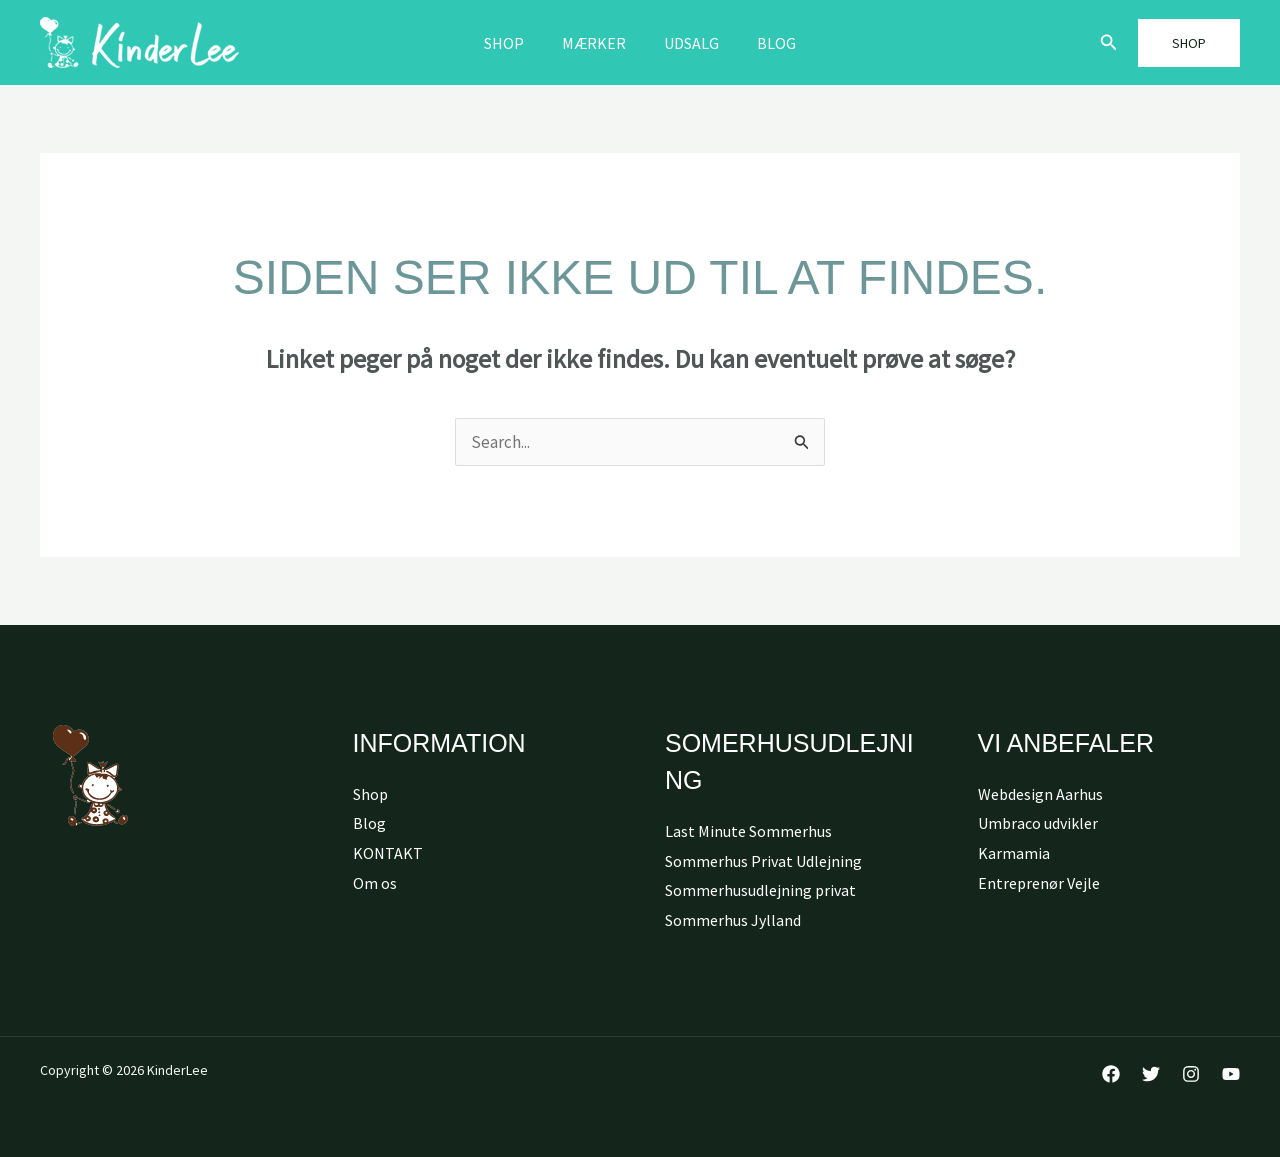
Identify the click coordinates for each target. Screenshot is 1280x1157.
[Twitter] (1151, 1074)
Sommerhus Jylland (733, 920)
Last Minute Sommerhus (748, 831)
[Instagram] (1191, 1074)
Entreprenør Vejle (1039, 883)
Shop (513, 43)
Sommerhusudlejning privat (760, 890)
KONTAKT (388, 853)
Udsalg (688, 43)
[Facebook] (1111, 1074)
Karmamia (1014, 853)
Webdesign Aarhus (1040, 794)
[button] (1109, 43)
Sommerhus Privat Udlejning (763, 861)
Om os (375, 883)
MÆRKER (597, 43)
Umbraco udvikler (1038, 823)
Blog (767, 43)
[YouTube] (1231, 1074)
